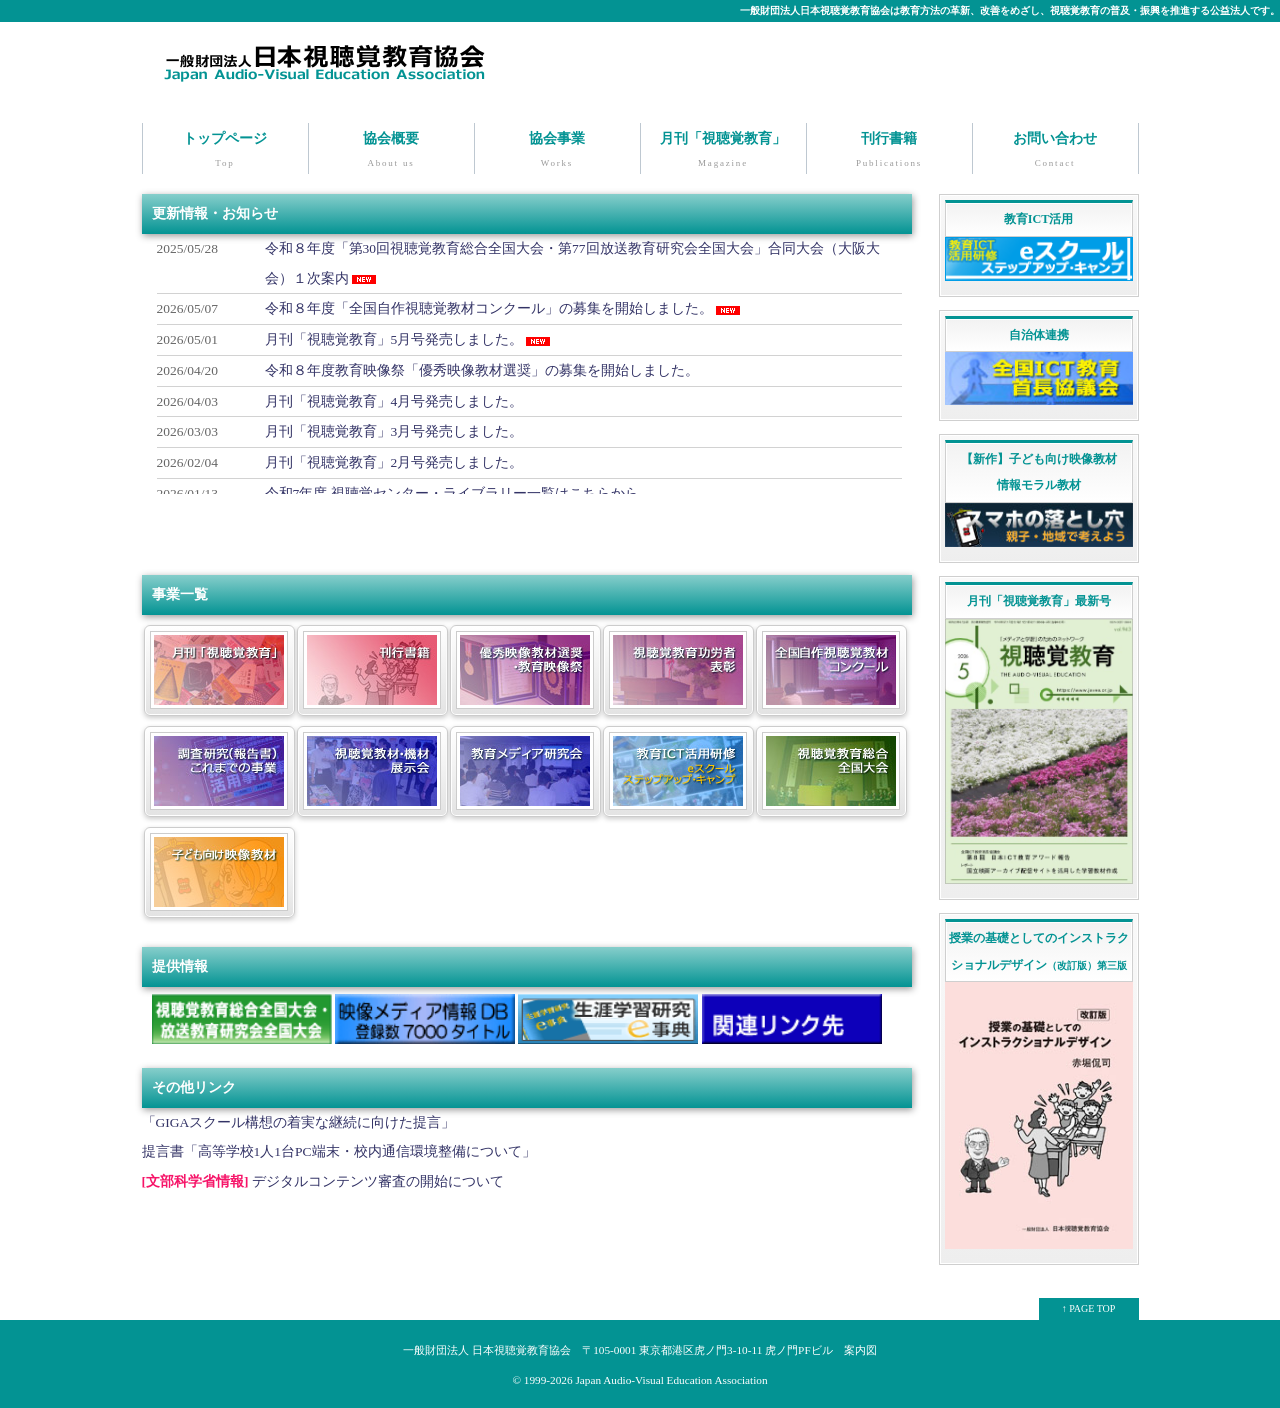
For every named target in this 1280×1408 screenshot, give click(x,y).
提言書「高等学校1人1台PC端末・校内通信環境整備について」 (339, 1150)
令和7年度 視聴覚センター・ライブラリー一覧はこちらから (452, 491)
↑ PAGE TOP (1089, 1306)
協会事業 (557, 151)
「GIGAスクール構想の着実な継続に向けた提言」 (299, 1120)
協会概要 (391, 151)
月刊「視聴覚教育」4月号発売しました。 (394, 399)
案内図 (860, 1348)
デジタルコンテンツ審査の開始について (378, 1180)
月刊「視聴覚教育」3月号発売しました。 (394, 430)
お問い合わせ (1055, 151)
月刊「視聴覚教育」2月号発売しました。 (394, 460)
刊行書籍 (889, 151)
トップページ (225, 151)
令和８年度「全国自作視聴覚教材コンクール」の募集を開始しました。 (489, 307)
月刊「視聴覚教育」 (723, 151)
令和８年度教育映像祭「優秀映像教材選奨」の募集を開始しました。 (482, 368)
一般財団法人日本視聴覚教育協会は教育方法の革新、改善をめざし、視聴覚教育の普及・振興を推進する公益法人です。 (1010, 10)
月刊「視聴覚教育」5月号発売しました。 (394, 338)
